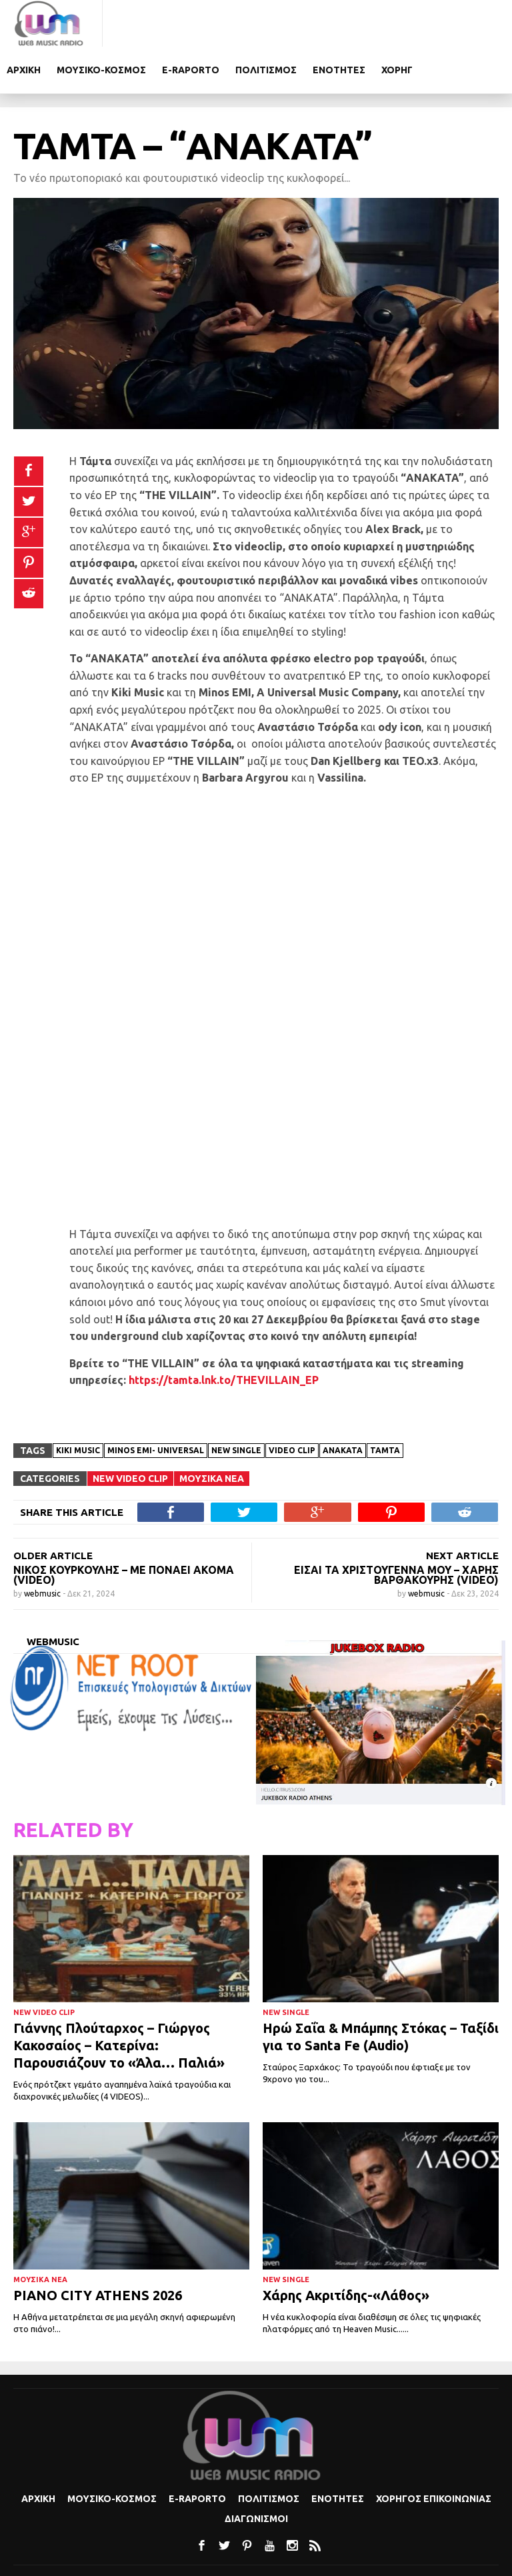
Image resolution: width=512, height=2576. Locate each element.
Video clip (292, 1403)
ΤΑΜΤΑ (385, 1403)
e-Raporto (293, 23)
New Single (286, 1966)
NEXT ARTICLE (462, 1509)
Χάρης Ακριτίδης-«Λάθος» (346, 2249)
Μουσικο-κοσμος (204, 23)
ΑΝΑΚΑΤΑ (343, 1403)
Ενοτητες (441, 23)
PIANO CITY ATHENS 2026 (97, 2249)
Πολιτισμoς (368, 23)
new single (236, 1403)
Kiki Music (78, 1403)
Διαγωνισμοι (256, 2472)
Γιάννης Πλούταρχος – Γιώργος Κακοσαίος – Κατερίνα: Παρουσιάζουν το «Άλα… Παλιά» (119, 1999)
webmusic (43, 1547)
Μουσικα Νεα (211, 1432)
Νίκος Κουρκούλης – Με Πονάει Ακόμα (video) (123, 1528)
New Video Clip (130, 1432)
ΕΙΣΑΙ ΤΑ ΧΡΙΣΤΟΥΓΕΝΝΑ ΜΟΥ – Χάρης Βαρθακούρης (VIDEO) (396, 1528)
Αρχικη (126, 23)
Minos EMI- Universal (155, 1403)
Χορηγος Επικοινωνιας (433, 2452)
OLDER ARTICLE (53, 1509)
